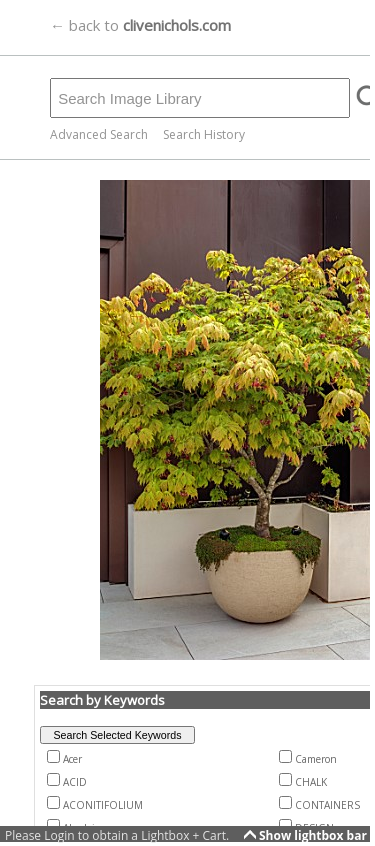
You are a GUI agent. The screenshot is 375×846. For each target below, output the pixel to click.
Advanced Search (99, 134)
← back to (140, 25)
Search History (204, 134)
